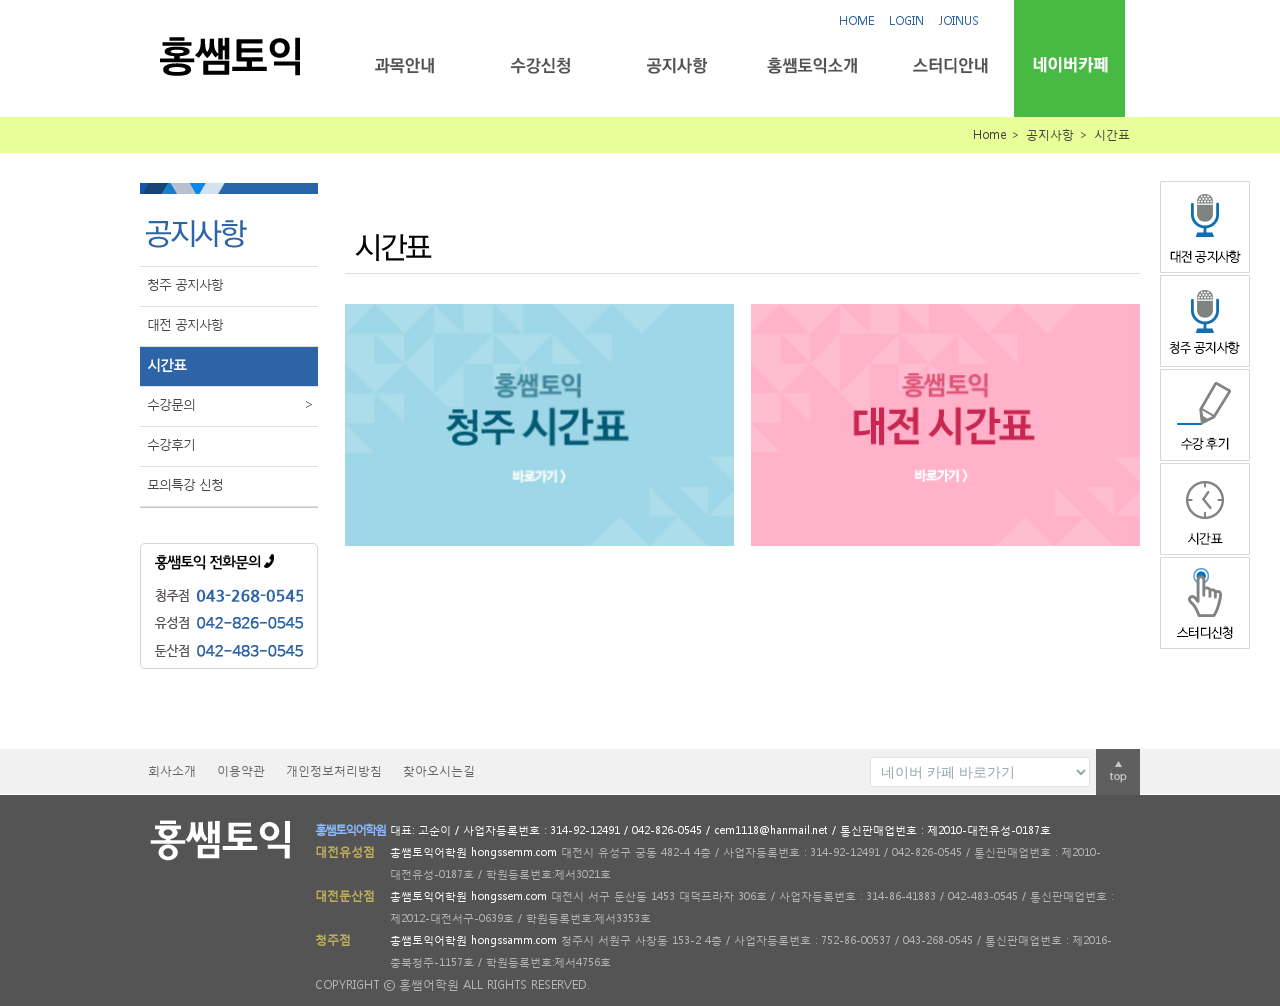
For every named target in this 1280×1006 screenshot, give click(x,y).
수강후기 (171, 444)
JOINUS (959, 20)
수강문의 (232, 405)
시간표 (166, 364)
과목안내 (404, 65)
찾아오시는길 (439, 770)
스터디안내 (948, 65)
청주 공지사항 (185, 284)
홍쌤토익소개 (812, 65)
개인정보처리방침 (334, 770)
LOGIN (906, 20)
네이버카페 (1069, 64)
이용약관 (241, 770)
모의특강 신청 (185, 484)
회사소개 (172, 770)
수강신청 (540, 65)
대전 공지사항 (185, 324)
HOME (856, 20)
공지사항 (676, 65)
